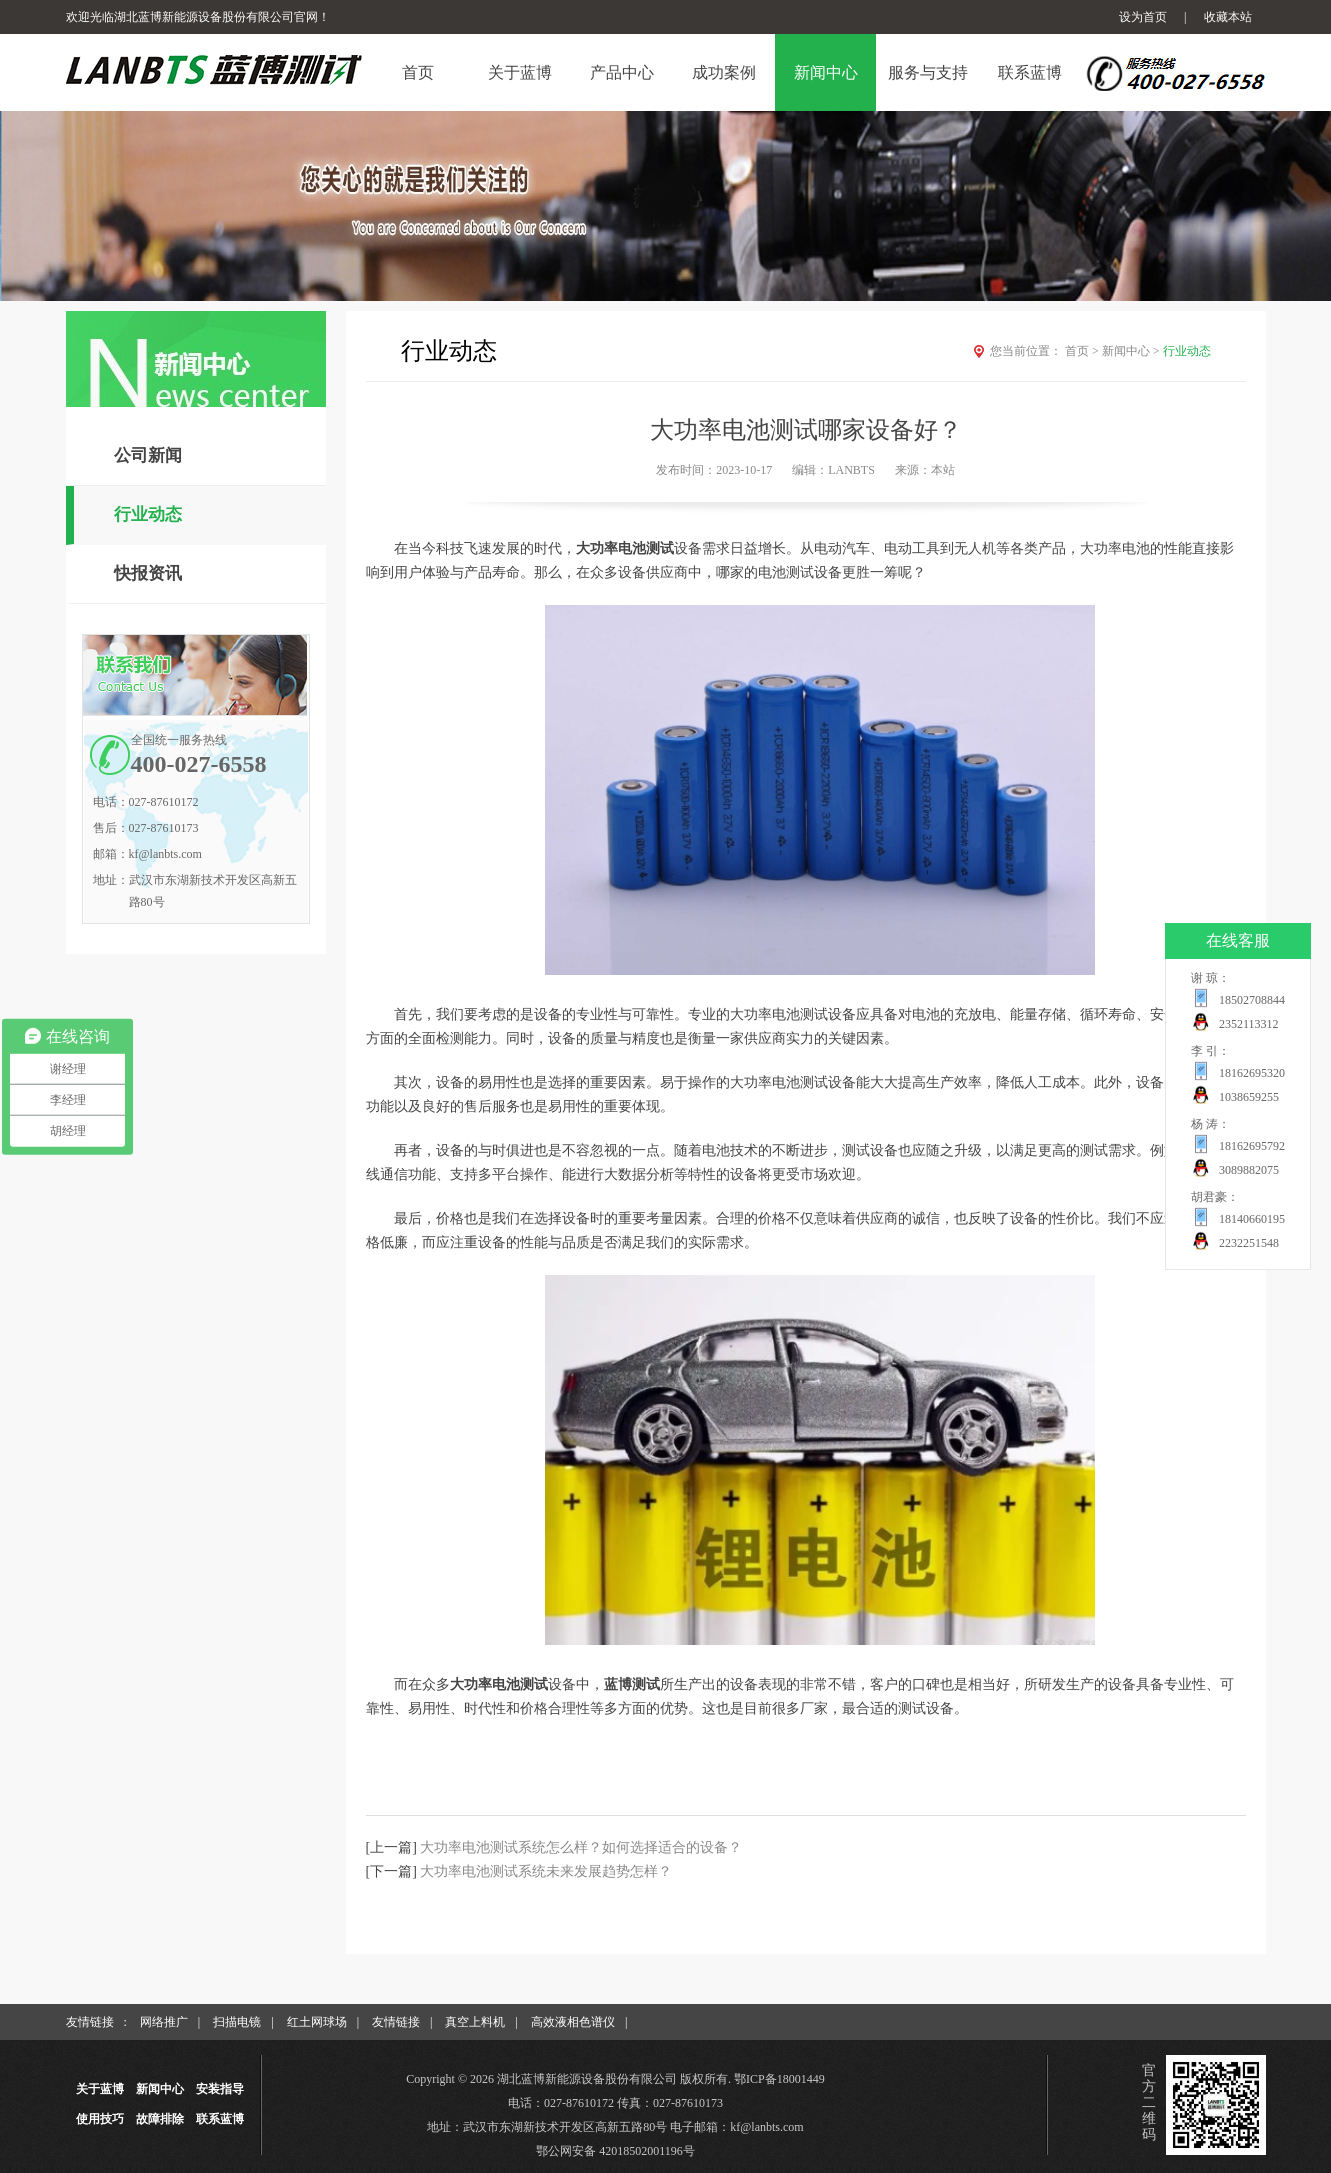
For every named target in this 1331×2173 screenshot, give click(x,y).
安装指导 (220, 2089)
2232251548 (1249, 1243)
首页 (1083, 351)
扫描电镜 (237, 2022)
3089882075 (1249, 1170)
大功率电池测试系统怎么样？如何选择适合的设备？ (581, 1847)
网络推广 (164, 2022)
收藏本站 (1228, 17)
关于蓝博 (100, 2089)
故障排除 (160, 2119)
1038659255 (1249, 1097)
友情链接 (396, 2022)
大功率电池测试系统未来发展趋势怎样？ (546, 1871)
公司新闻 (148, 455)
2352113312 (1249, 1024)
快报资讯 (148, 573)
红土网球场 (317, 2022)
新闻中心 (1132, 351)
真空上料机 (475, 2022)
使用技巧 (100, 2119)
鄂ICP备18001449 (779, 2079)
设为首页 (1143, 17)
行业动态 (148, 514)
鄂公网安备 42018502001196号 (615, 2151)
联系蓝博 (220, 2119)
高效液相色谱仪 (573, 2022)
